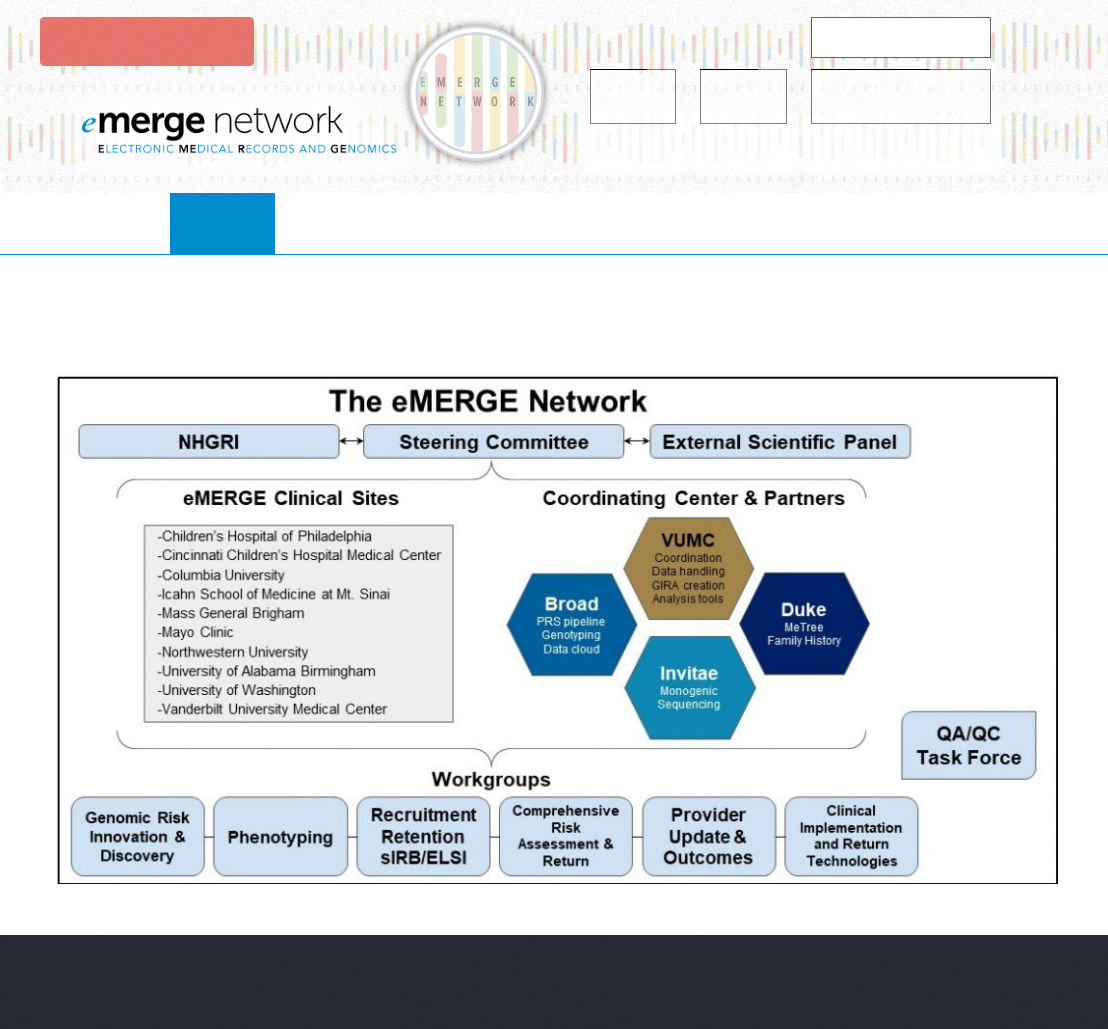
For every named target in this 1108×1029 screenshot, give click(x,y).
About (243, 222)
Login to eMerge (145, 41)
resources (654, 222)
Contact (949, 222)
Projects (520, 222)
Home (144, 222)
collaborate (376, 222)
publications (805, 222)
